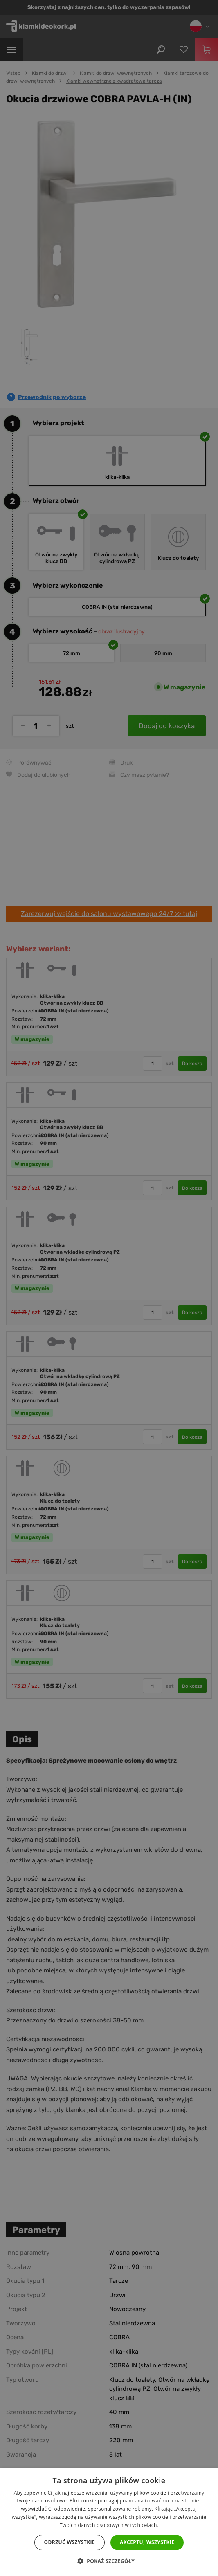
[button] (109, 2561)
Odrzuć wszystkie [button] (69, 2542)
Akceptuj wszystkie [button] (147, 2542)
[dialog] (109, 1288)
